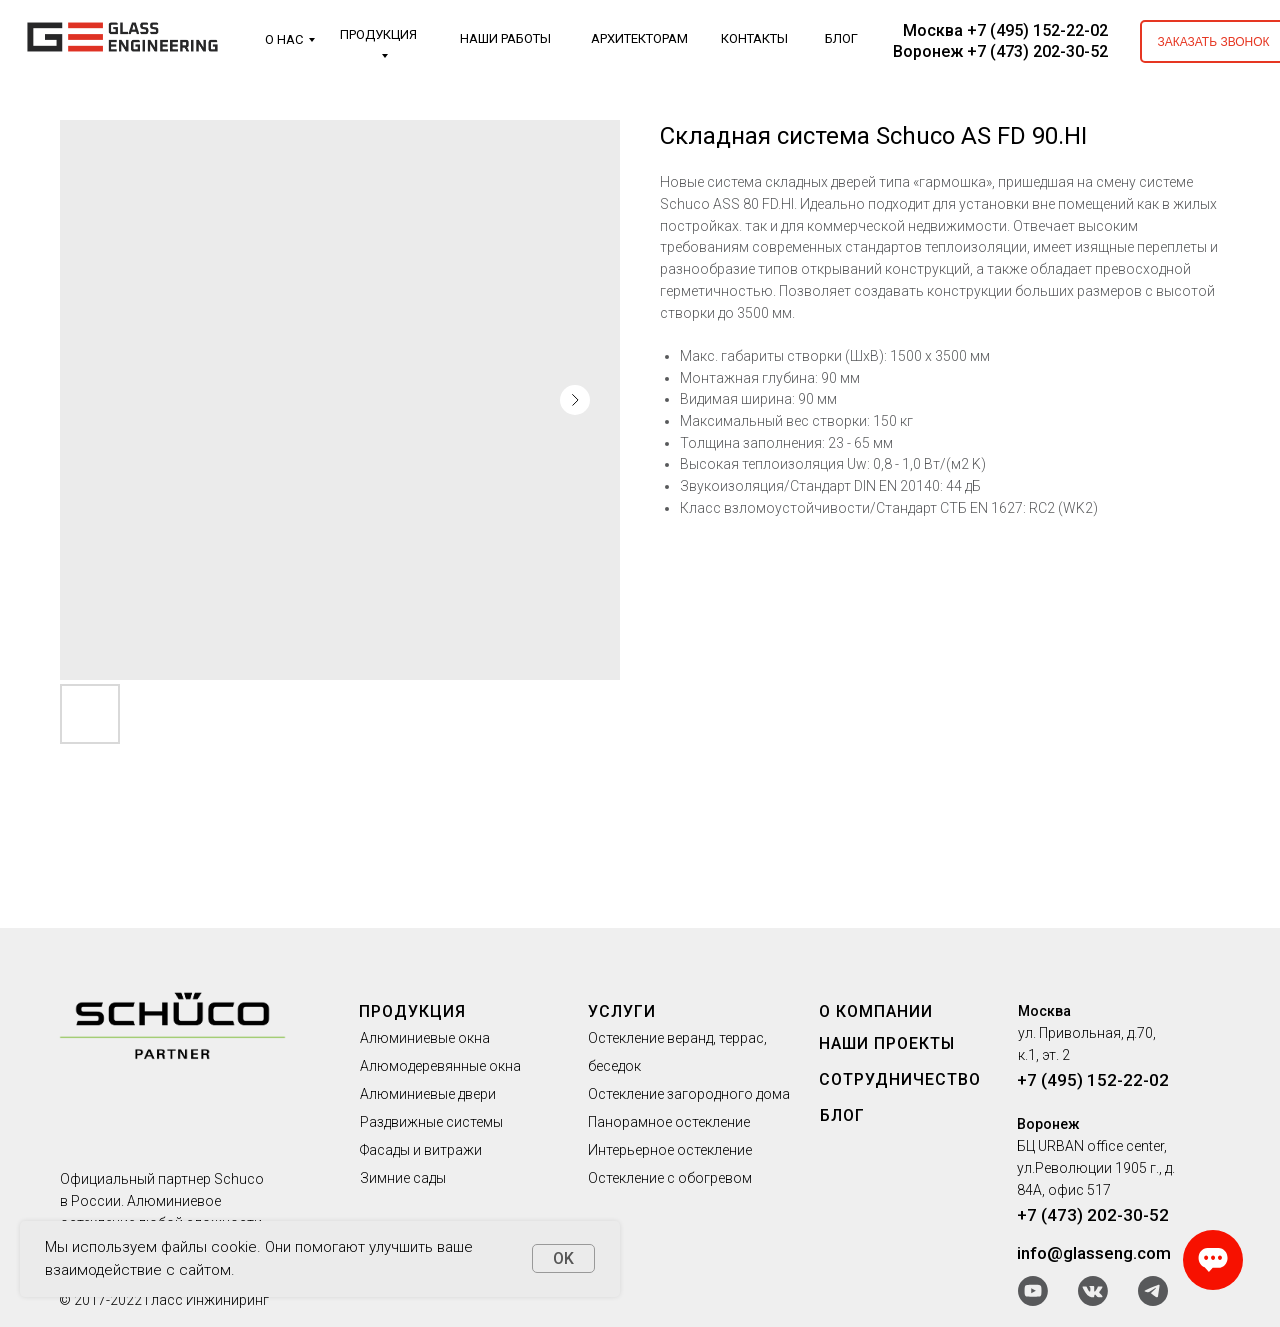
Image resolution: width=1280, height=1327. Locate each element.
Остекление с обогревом (670, 1178)
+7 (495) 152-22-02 (1093, 1080)
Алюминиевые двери (428, 1094)
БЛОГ (841, 38)
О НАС (284, 39)
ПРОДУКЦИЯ (378, 34)
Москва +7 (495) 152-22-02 (1005, 30)
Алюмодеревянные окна (440, 1066)
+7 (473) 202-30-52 (1093, 1215)
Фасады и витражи (421, 1150)
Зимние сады (403, 1178)
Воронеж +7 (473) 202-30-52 (1000, 51)
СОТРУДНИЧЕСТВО (900, 1079)
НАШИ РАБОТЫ (505, 38)
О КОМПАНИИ (876, 1011)
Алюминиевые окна (425, 1038)
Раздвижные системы (431, 1122)
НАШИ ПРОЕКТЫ (887, 1043)
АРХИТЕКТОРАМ (639, 38)
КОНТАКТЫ (754, 38)
